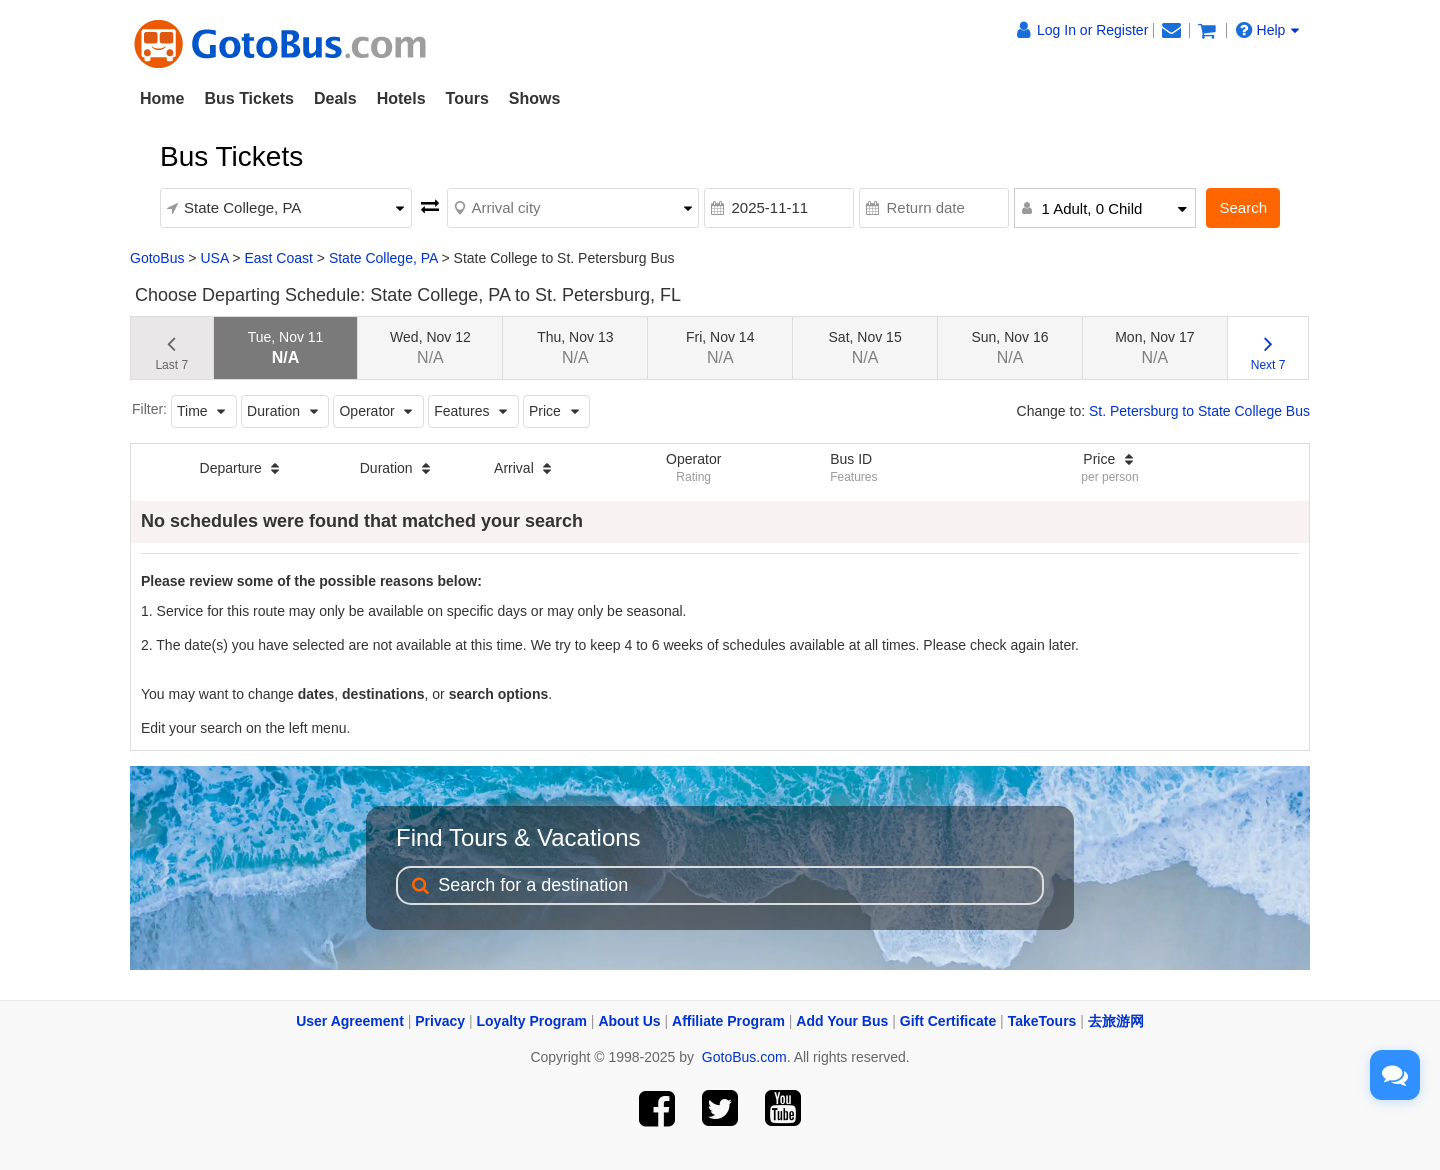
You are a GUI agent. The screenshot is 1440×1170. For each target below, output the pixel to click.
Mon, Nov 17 (1154, 347)
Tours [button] (467, 98)
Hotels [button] (401, 98)
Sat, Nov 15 (865, 347)
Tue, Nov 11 (286, 347)
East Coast (278, 258)
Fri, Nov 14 (720, 347)
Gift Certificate (948, 1021)
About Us (629, 1021)
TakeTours (1042, 1021)
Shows (535, 98)
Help (1268, 30)
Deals (335, 98)
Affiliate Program (728, 1021)
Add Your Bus (842, 1021)
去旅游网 (1116, 1021)
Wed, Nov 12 (430, 347)
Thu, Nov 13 (575, 347)
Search (1243, 207)
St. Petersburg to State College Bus (1199, 411)
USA (214, 258)
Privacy (440, 1021)
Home (162, 98)
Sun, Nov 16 (1009, 347)
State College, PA (383, 258)
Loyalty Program (532, 1021)
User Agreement (350, 1021)
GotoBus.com (744, 1057)
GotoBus (157, 258)
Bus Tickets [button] (249, 98)
